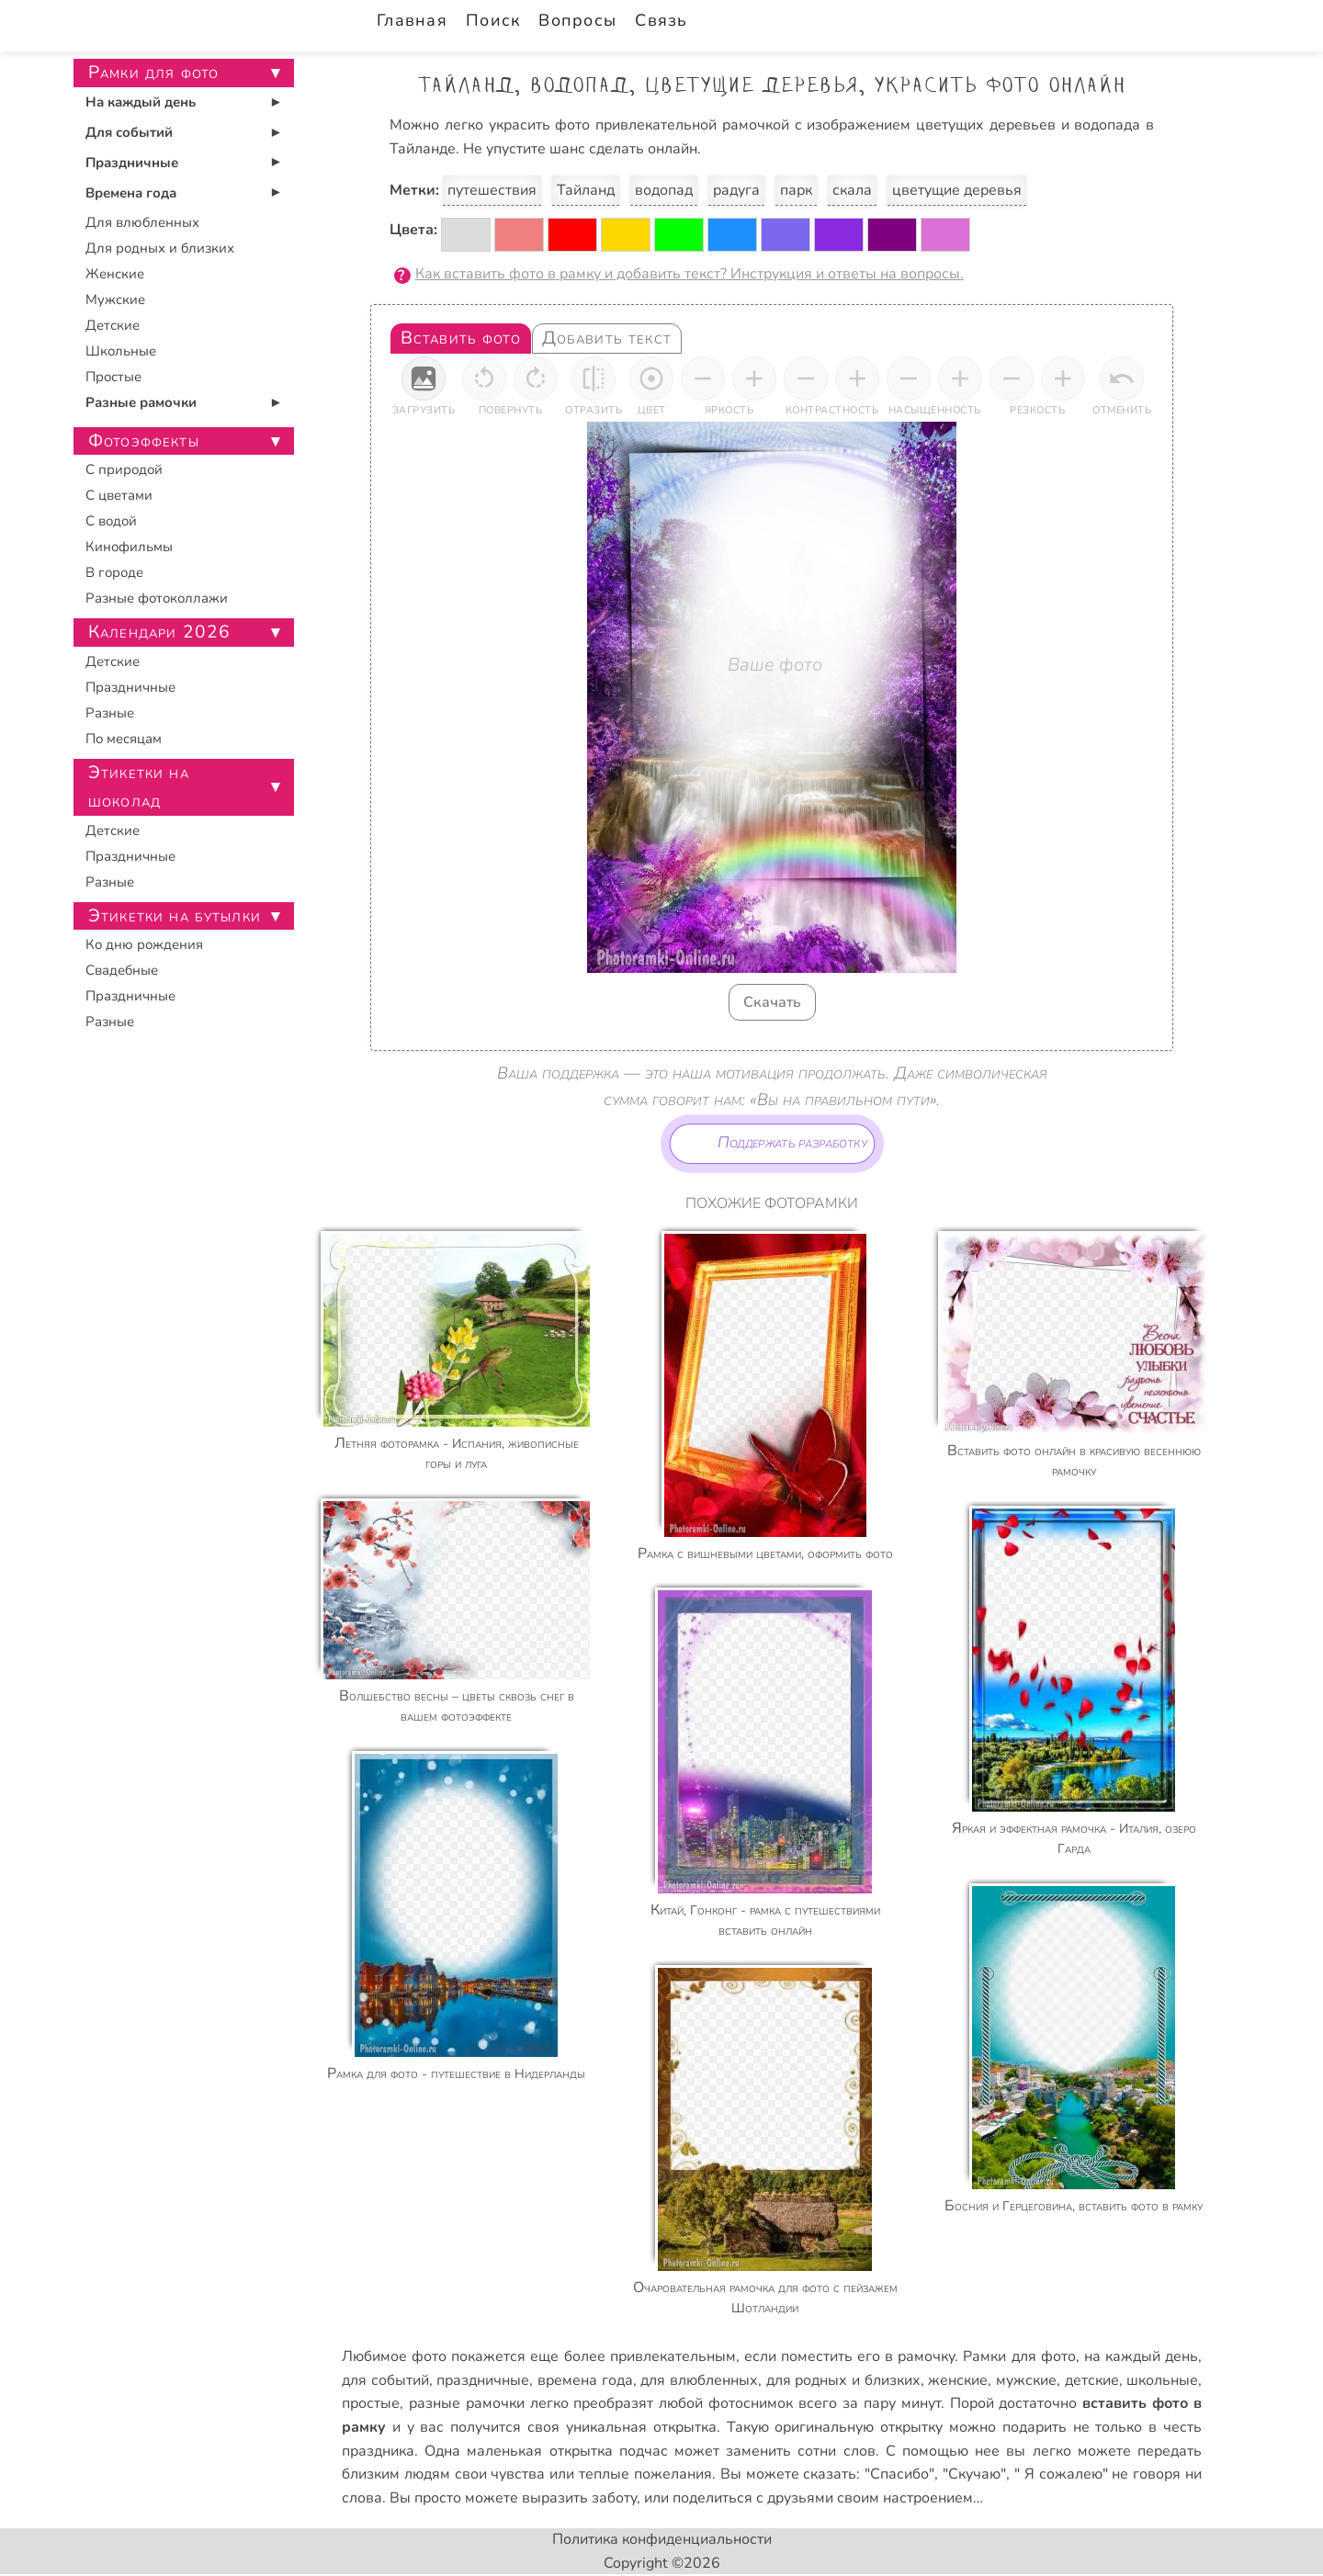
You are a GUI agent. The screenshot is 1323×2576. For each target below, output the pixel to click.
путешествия (492, 190)
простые (371, 2403)
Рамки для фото (1019, 2356)
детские (1092, 2380)
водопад (664, 190)
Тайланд (586, 190)
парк (796, 190)
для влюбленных (699, 2380)
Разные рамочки (141, 402)
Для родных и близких (159, 248)
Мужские (115, 299)
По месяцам (123, 738)
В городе (114, 572)
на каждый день (1141, 2356)
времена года (585, 2380)
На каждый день (140, 102)
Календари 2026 (159, 632)
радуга (736, 190)
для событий (385, 2380)
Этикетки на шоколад (138, 787)
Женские (114, 274)
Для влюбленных (142, 222)
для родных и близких (843, 2380)
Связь (661, 20)
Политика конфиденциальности (662, 2539)
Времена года (130, 193)
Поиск (493, 20)
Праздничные (131, 162)
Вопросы (577, 20)
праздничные (482, 2380)
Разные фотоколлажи (156, 598)
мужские (1026, 2380)
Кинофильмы (129, 546)
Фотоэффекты (143, 441)
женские (958, 2380)
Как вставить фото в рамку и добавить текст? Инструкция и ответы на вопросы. (689, 274)
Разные (109, 713)
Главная (412, 20)
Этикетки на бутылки (174, 916)
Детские (112, 325)
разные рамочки (467, 2403)
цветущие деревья (957, 190)
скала (852, 190)
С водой (111, 521)
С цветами (119, 495)
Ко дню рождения (144, 944)
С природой (124, 469)
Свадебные (121, 970)
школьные (1162, 2380)
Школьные (120, 351)
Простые (113, 376)
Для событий (129, 132)
